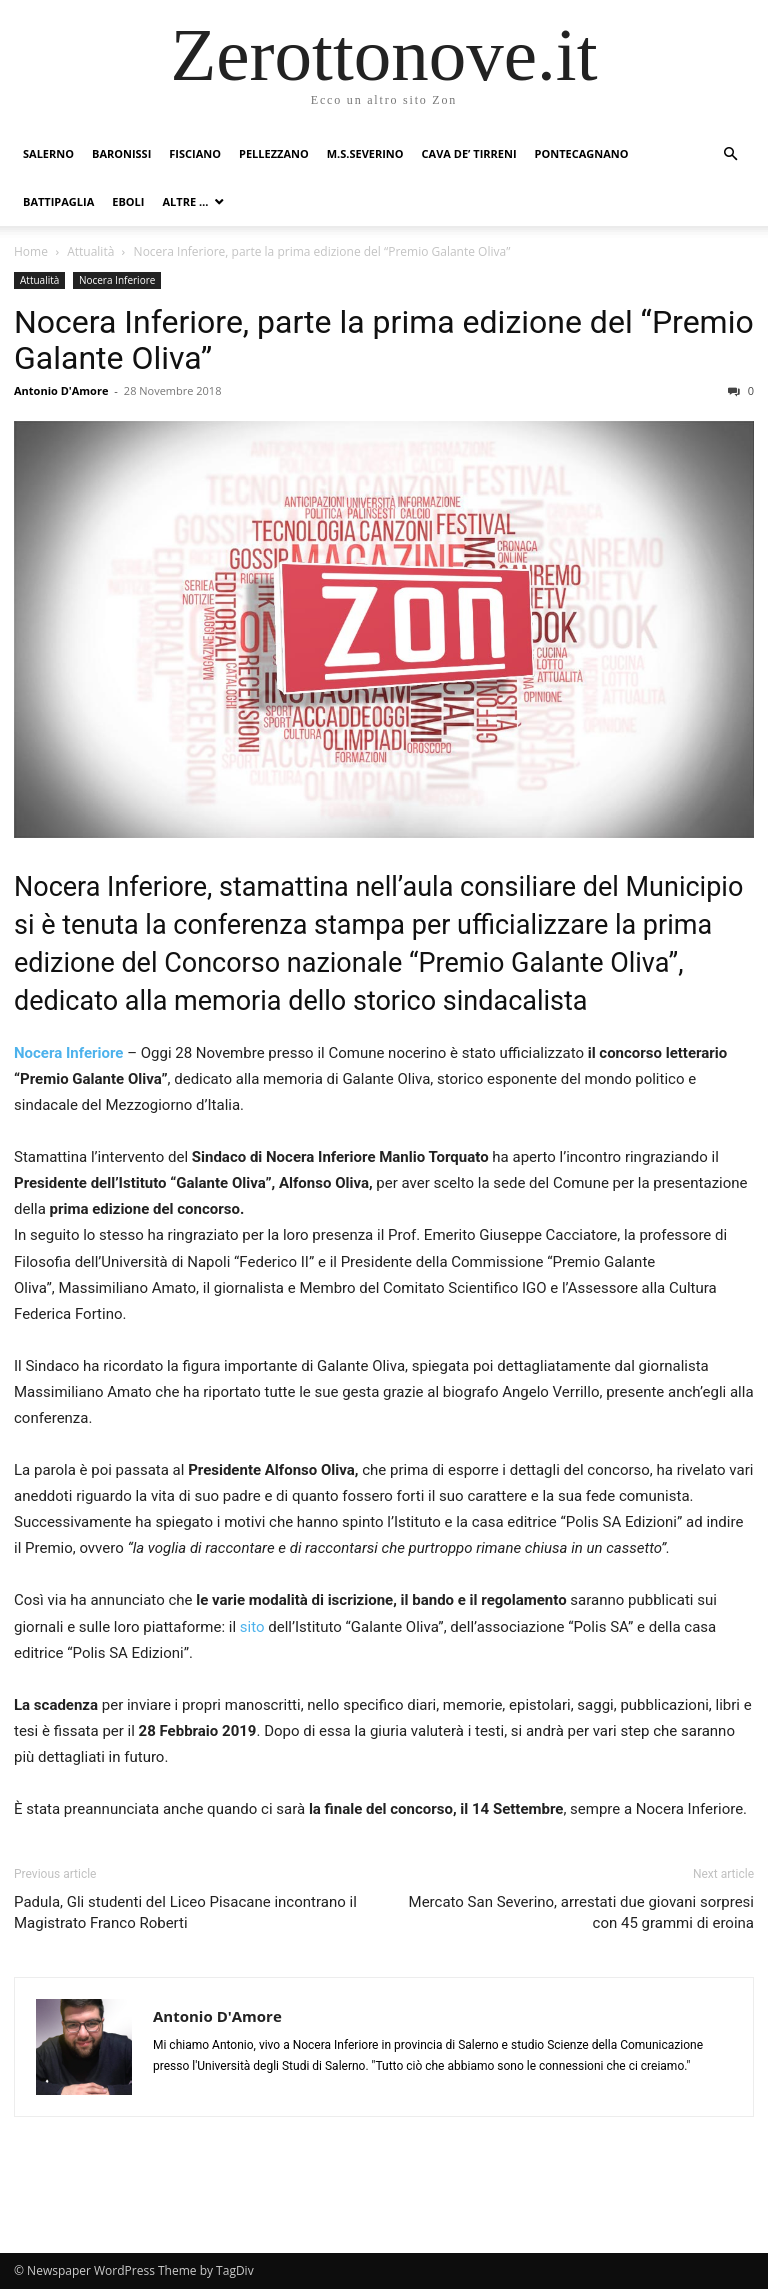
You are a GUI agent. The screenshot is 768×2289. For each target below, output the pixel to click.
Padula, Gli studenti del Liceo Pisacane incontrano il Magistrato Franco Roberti (185, 1912)
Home (31, 251)
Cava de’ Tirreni (469, 153)
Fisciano (195, 153)
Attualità (90, 251)
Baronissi (121, 153)
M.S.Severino (365, 153)
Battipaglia (58, 201)
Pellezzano (274, 153)
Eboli (128, 201)
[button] (730, 154)
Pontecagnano (582, 153)
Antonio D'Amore (61, 390)
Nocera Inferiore (117, 280)
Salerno (48, 153)
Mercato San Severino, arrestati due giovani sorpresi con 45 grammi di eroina (581, 1912)
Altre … (185, 201)
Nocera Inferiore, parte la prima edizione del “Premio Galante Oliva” (384, 340)
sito (252, 1627)
